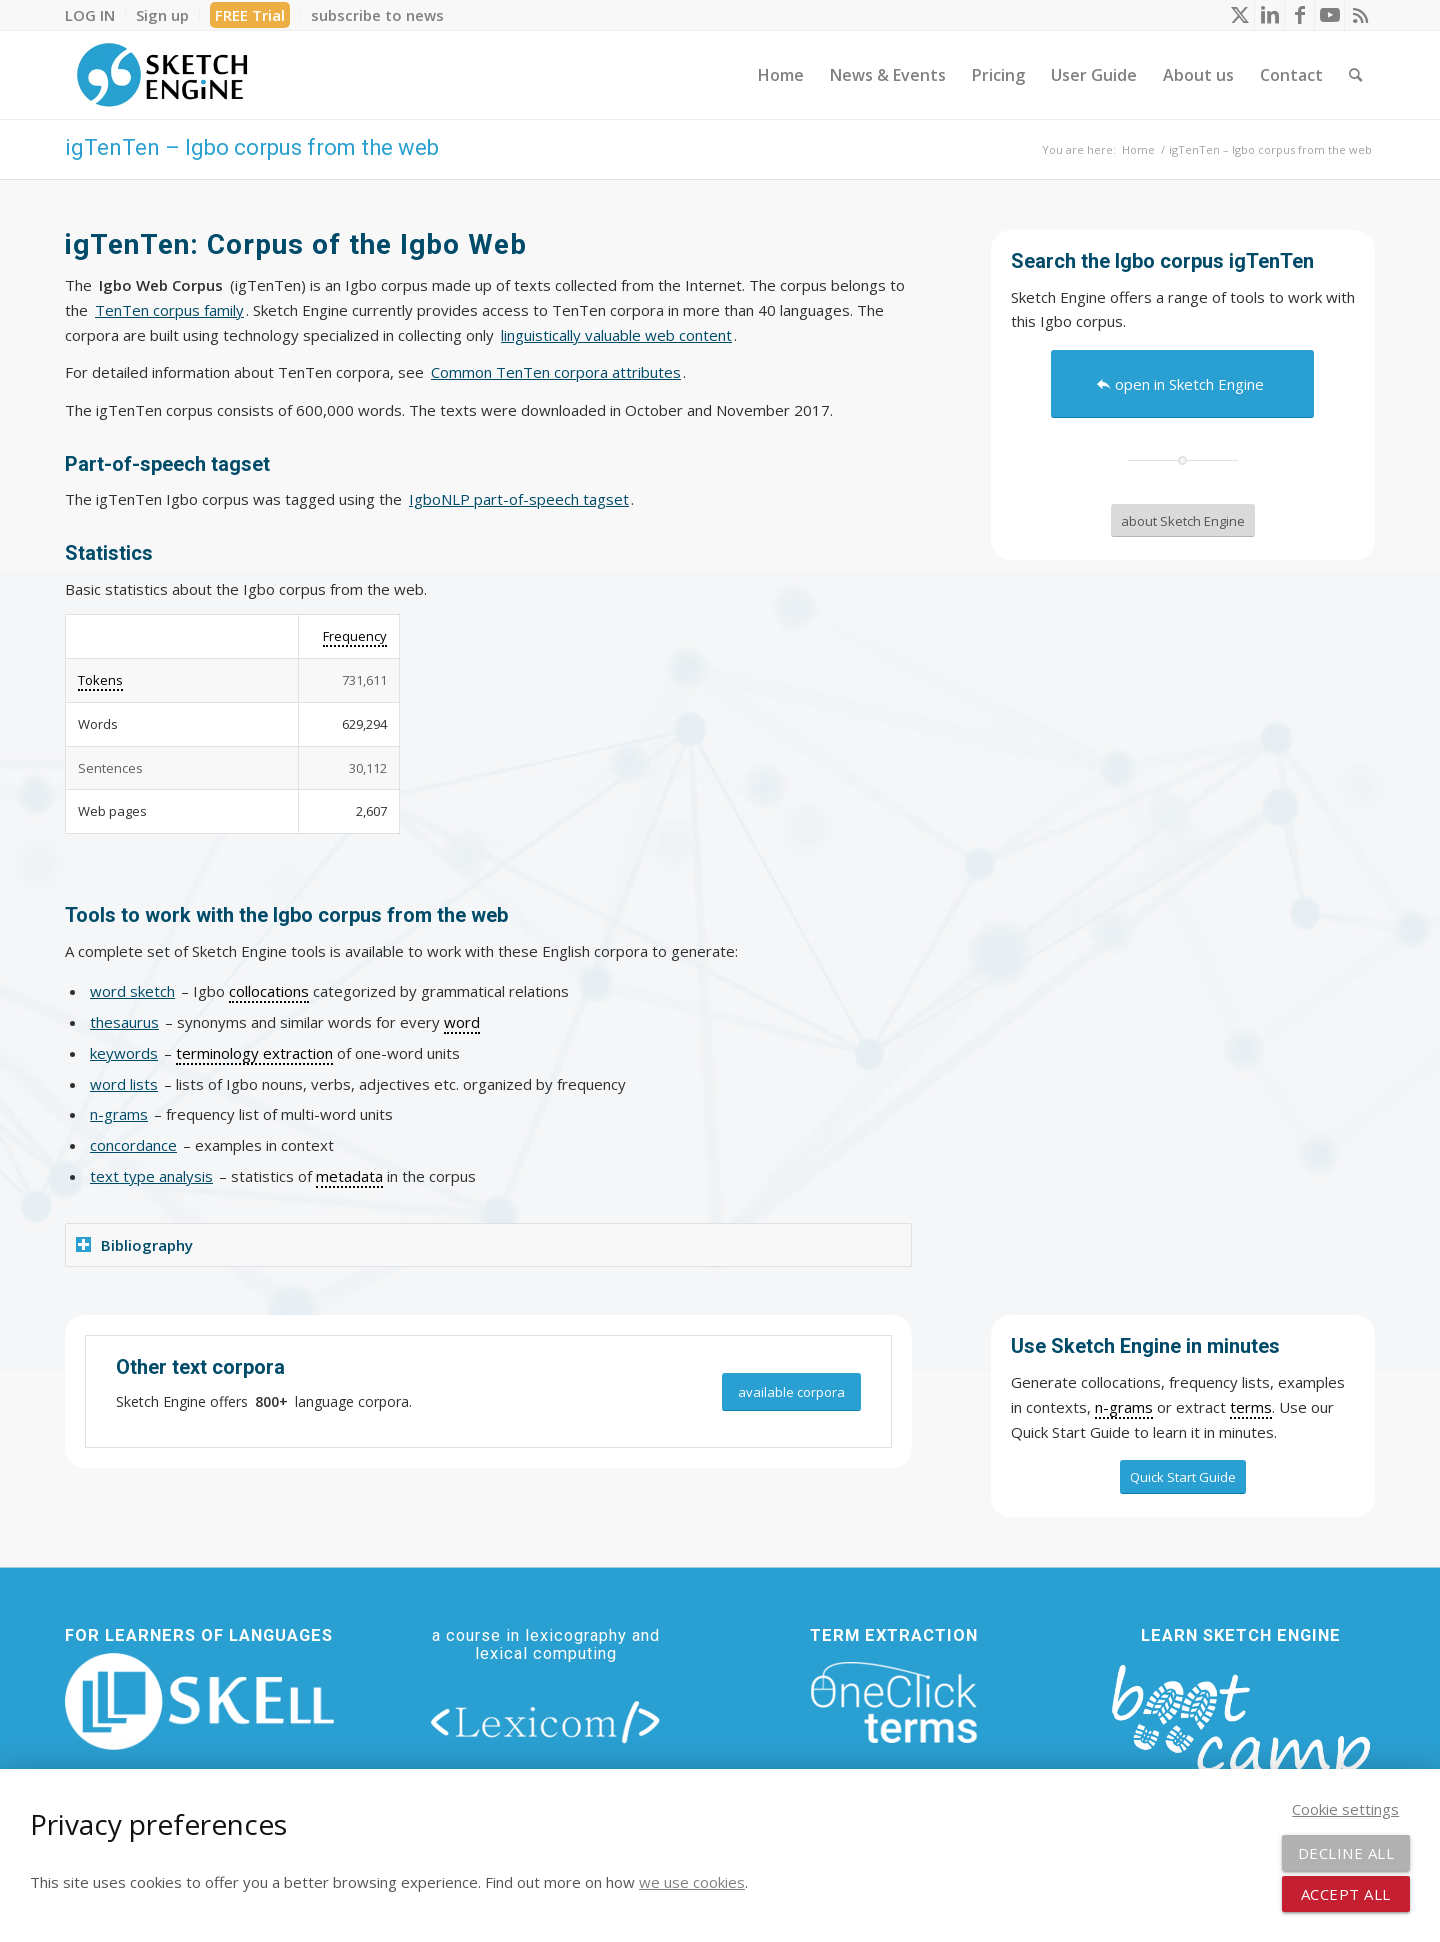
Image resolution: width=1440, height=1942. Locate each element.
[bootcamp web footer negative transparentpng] (1240, 1735)
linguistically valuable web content (616, 335)
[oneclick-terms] (894, 1703)
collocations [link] (269, 991)
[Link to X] (1239, 15)
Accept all (1346, 1894)
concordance (133, 1145)
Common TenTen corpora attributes (556, 372)
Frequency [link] (355, 636)
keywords (124, 1053)
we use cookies (692, 1882)
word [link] (462, 1022)
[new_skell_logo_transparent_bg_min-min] (199, 1702)
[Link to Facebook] (1299, 15)
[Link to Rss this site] (1360, 15)
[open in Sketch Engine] (1182, 384)
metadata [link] (349, 1176)
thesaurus (124, 1022)
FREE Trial (250, 15)
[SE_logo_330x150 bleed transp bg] (162, 75)
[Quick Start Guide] (1183, 1477)
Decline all (1346, 1853)
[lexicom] (546, 1721)
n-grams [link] (1124, 1407)
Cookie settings (1345, 1809)
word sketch (132, 991)
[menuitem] (95, 15)
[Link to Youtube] (1329, 15)
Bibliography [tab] (134, 1245)
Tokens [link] (100, 680)
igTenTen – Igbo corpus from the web (252, 147)
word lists (124, 1084)
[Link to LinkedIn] (1269, 15)
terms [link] (1251, 1407)
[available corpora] (791, 1392)
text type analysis (151, 1176)
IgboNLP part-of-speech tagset (519, 499)
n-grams (119, 1114)
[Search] (1355, 75)
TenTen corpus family (169, 310)
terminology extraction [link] (254, 1053)
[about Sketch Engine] (1183, 521)
